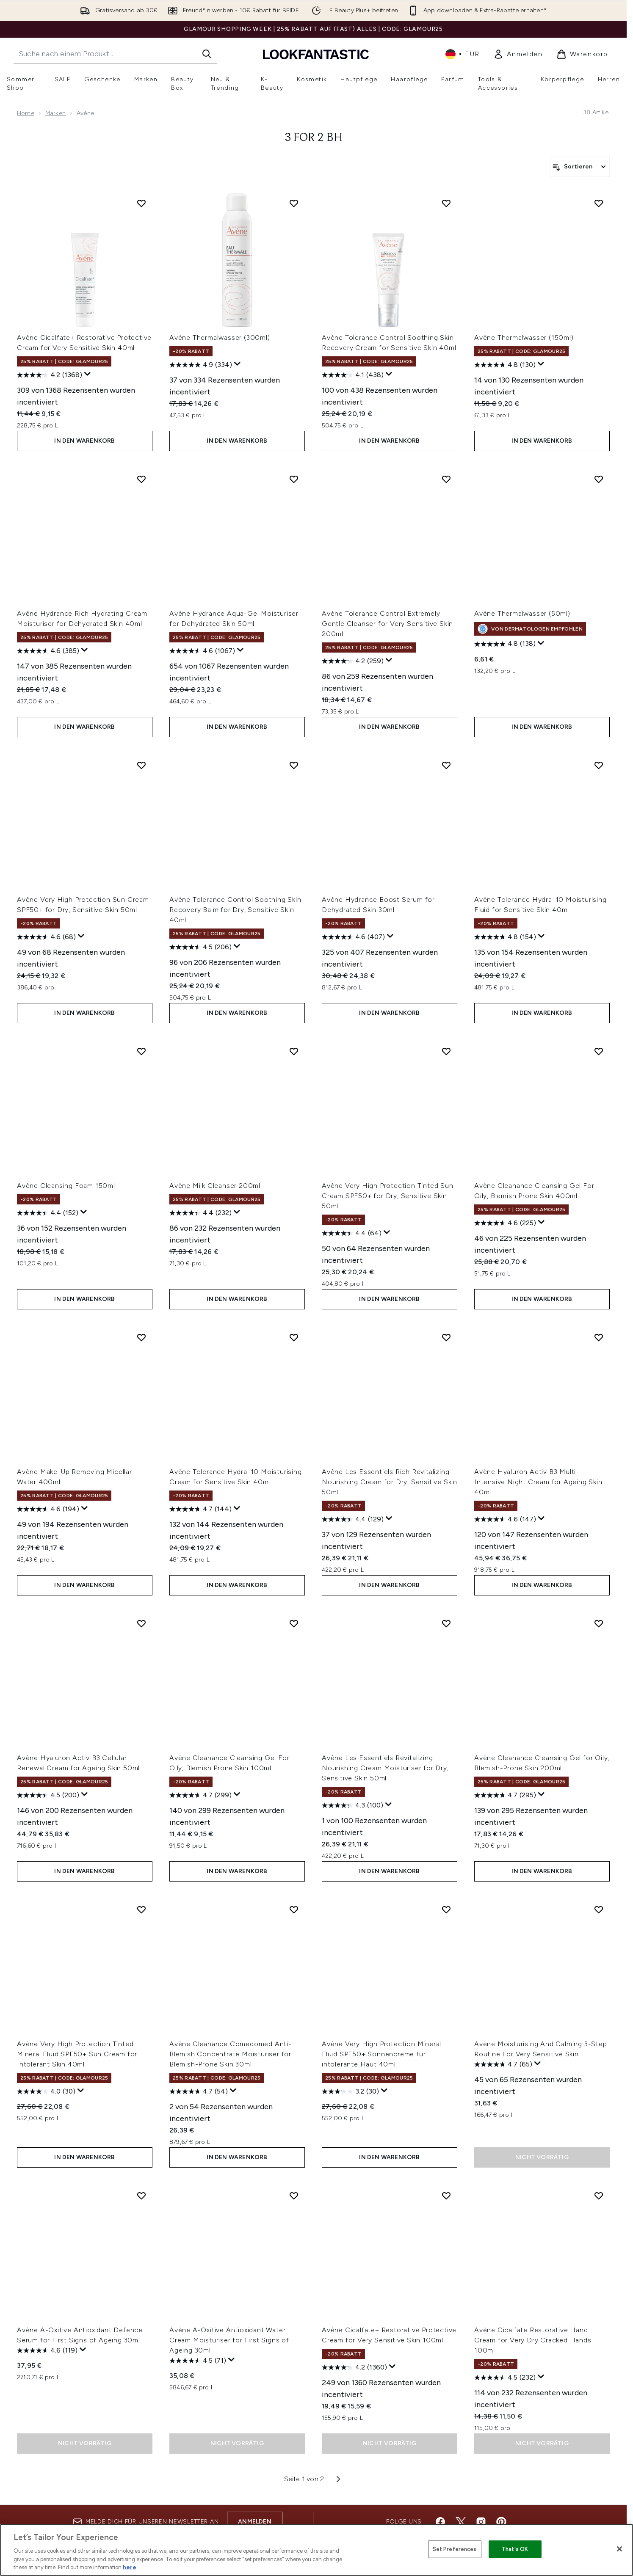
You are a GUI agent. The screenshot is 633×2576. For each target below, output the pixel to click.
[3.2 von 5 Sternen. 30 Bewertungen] (350, 2091)
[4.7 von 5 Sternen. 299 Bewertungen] (200, 1795)
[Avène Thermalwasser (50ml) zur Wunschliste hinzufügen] (599, 479)
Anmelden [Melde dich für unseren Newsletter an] (254, 2521)
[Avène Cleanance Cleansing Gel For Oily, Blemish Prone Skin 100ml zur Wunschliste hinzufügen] (294, 1623)
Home (25, 113)
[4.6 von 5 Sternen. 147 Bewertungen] (505, 1519)
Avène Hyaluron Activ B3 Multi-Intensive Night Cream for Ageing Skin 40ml (538, 1482)
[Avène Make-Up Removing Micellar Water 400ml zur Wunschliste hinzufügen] (141, 1337)
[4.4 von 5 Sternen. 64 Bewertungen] (351, 1233)
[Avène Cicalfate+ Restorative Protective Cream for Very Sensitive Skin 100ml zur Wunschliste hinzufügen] (446, 2195)
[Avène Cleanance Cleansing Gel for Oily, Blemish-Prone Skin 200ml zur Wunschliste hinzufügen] (599, 1623)
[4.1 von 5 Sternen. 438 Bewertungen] (353, 375)
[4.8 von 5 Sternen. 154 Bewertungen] (505, 937)
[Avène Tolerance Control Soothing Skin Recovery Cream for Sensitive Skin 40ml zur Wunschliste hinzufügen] (446, 203)
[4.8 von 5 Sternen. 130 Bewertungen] (505, 365)
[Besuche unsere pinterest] (501, 2522)
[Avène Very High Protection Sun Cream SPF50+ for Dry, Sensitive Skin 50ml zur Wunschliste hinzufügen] (141, 765)
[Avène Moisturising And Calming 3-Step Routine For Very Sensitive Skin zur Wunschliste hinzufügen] (599, 1909)
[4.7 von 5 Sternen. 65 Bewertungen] (503, 2064)
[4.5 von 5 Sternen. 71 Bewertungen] (197, 2361)
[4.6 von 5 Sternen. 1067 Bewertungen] (202, 651)
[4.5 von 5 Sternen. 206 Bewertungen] (200, 947)
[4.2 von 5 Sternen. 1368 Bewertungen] (49, 375)
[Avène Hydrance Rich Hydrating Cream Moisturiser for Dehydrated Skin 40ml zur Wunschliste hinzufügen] (141, 479)
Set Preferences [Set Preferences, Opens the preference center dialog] (455, 2549)
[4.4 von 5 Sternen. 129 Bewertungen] (353, 1519)
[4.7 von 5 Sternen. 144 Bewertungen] (200, 1509)
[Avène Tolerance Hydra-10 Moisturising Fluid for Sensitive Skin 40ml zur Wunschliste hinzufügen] (599, 765)
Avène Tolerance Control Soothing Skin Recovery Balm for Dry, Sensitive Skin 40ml (235, 909)
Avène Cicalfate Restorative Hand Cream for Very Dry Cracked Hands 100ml (533, 2340)
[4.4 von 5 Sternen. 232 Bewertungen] (200, 1213)
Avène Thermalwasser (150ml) (524, 337)
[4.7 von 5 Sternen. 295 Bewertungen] (505, 1795)
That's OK (515, 2549)
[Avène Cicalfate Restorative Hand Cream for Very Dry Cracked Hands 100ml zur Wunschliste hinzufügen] (599, 2195)
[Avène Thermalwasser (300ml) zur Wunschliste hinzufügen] (294, 203)
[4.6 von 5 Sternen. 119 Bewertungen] (47, 2350)
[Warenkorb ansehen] (582, 54)
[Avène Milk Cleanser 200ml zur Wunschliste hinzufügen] (294, 1051)
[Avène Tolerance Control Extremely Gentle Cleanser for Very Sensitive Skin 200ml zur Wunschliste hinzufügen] (446, 479)
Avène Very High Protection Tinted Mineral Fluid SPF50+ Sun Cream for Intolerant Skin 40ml (77, 2054)
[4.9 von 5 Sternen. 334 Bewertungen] (200, 365)
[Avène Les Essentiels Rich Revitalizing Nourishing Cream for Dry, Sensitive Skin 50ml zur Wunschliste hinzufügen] (446, 1337)
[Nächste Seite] (338, 2479)
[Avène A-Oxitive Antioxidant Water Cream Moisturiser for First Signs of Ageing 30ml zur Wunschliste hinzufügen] (294, 2195)
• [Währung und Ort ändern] (462, 54)
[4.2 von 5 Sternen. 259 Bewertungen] (353, 661)
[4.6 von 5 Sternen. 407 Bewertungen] (353, 937)
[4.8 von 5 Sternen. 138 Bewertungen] (505, 644)
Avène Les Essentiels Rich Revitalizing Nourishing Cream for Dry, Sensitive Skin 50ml (389, 1482)
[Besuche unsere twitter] (461, 2522)
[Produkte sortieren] (580, 167)
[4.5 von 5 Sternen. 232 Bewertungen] (505, 2377)
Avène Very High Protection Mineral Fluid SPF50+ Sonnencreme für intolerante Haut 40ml (381, 2054)
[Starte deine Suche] (115, 53)
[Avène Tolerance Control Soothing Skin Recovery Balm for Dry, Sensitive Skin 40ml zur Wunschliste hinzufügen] (294, 765)
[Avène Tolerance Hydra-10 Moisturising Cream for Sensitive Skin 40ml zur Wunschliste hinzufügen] (294, 1337)
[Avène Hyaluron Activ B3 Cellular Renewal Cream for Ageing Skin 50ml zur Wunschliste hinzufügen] (141, 1623)
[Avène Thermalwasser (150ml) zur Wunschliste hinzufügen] (599, 203)
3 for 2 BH (314, 138)
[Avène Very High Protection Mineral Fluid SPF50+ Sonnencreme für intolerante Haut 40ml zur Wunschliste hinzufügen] (446, 1909)
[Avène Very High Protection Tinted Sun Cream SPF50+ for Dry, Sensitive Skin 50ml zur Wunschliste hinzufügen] (446, 1051)
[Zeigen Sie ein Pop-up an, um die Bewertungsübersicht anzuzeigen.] (87, 374)
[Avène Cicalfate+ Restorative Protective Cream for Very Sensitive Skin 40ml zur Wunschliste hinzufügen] (141, 203)
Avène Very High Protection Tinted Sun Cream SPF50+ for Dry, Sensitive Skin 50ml (387, 1196)
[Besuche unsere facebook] (440, 2522)
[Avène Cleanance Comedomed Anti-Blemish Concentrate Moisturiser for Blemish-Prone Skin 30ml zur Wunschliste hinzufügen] (294, 1909)
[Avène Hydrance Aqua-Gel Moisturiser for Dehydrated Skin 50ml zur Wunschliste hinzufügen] (294, 479)
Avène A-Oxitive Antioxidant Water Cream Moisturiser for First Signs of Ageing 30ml (229, 2340)
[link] (518, 54)
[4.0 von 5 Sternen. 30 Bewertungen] (46, 2091)
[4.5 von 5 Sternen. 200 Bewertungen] (48, 1795)
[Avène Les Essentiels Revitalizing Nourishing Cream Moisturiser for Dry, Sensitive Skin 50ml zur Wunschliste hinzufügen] (446, 1623)
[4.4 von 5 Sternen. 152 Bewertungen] (47, 1213)
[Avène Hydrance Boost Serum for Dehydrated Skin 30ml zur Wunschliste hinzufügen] (446, 765)
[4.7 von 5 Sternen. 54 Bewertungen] (198, 2091)
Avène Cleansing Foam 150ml (66, 1186)
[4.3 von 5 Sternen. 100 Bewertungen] (352, 1805)
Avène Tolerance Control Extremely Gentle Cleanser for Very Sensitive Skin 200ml (387, 623)
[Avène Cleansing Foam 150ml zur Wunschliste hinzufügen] (141, 1051)
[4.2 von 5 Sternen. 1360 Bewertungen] (354, 2367)
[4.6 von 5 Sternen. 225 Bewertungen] (505, 1223)
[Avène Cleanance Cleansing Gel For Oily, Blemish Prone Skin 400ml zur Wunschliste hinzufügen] (599, 1051)
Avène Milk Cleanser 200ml (214, 1186)
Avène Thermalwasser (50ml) (522, 613)
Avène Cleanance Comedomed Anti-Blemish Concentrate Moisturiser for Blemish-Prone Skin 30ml (230, 2054)
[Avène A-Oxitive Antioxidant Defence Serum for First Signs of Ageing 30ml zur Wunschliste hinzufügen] (141, 2195)
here (129, 2567)
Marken (55, 113)
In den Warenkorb (84, 440)
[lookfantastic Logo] (316, 54)
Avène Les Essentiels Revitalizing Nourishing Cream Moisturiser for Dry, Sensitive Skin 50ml (385, 1768)
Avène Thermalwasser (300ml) (219, 337)
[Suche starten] (207, 53)
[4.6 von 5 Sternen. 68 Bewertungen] (46, 937)
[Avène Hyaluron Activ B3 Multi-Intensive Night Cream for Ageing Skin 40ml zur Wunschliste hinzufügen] (599, 1337)
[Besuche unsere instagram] (481, 2522)
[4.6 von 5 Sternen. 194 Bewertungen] (48, 1509)
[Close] (619, 2549)
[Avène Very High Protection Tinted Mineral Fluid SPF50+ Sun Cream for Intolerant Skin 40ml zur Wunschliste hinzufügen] (141, 1909)
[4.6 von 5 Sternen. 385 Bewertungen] (48, 651)
